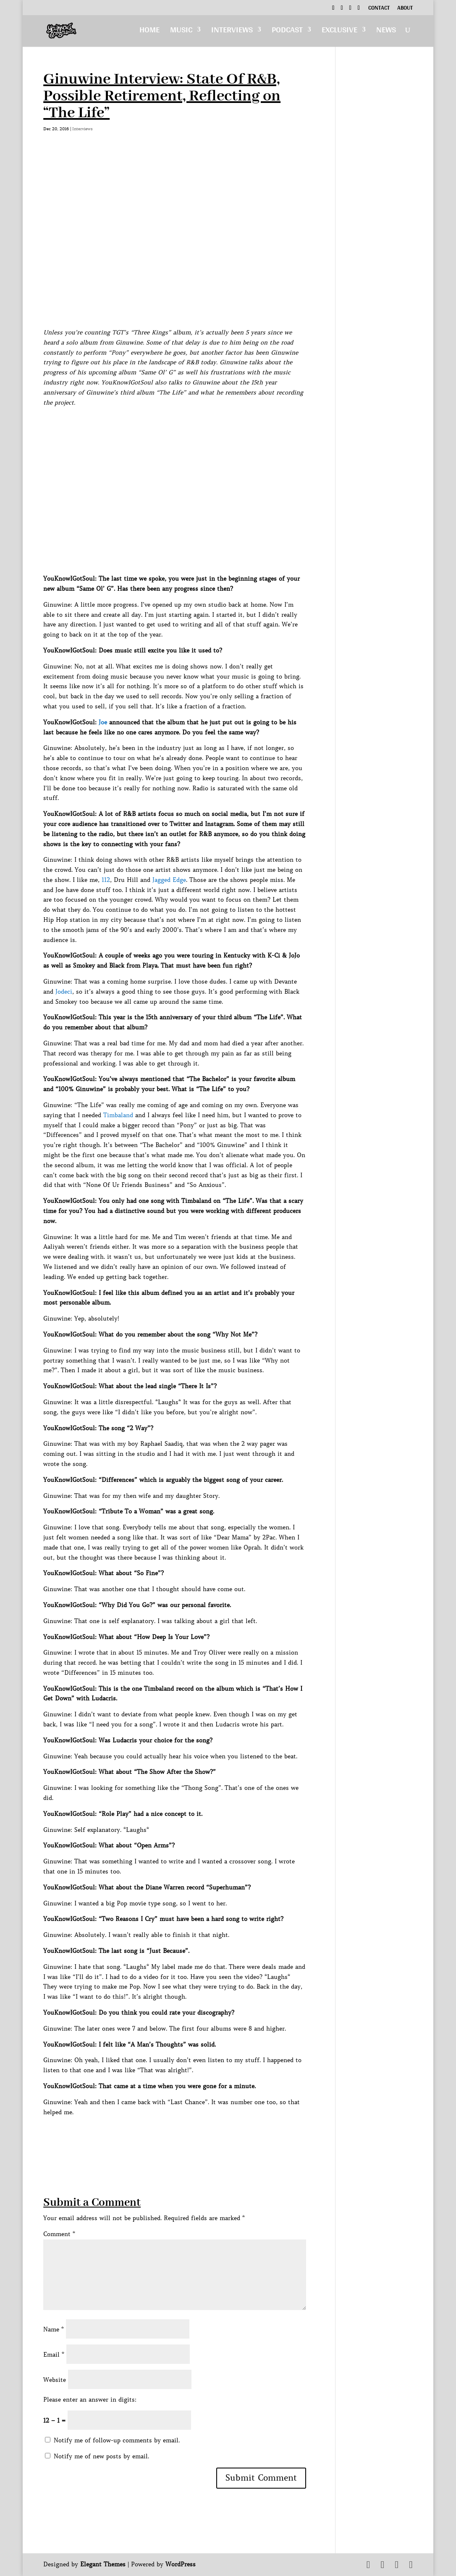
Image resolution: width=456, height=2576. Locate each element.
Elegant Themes (103, 2564)
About (405, 9)
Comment (59, 2234)
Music (181, 32)
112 (106, 880)
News (386, 32)
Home (149, 32)
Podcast (287, 32)
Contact (379, 9)
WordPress (180, 2564)
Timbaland (118, 1115)
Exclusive (339, 32)
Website (54, 2380)
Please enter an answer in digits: (89, 2399)
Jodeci (63, 991)
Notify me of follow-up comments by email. (117, 2440)
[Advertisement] (196, 2136)
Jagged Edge (169, 880)
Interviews (232, 32)
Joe (103, 722)
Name (53, 2329)
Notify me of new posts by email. (101, 2456)
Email (53, 2354)
